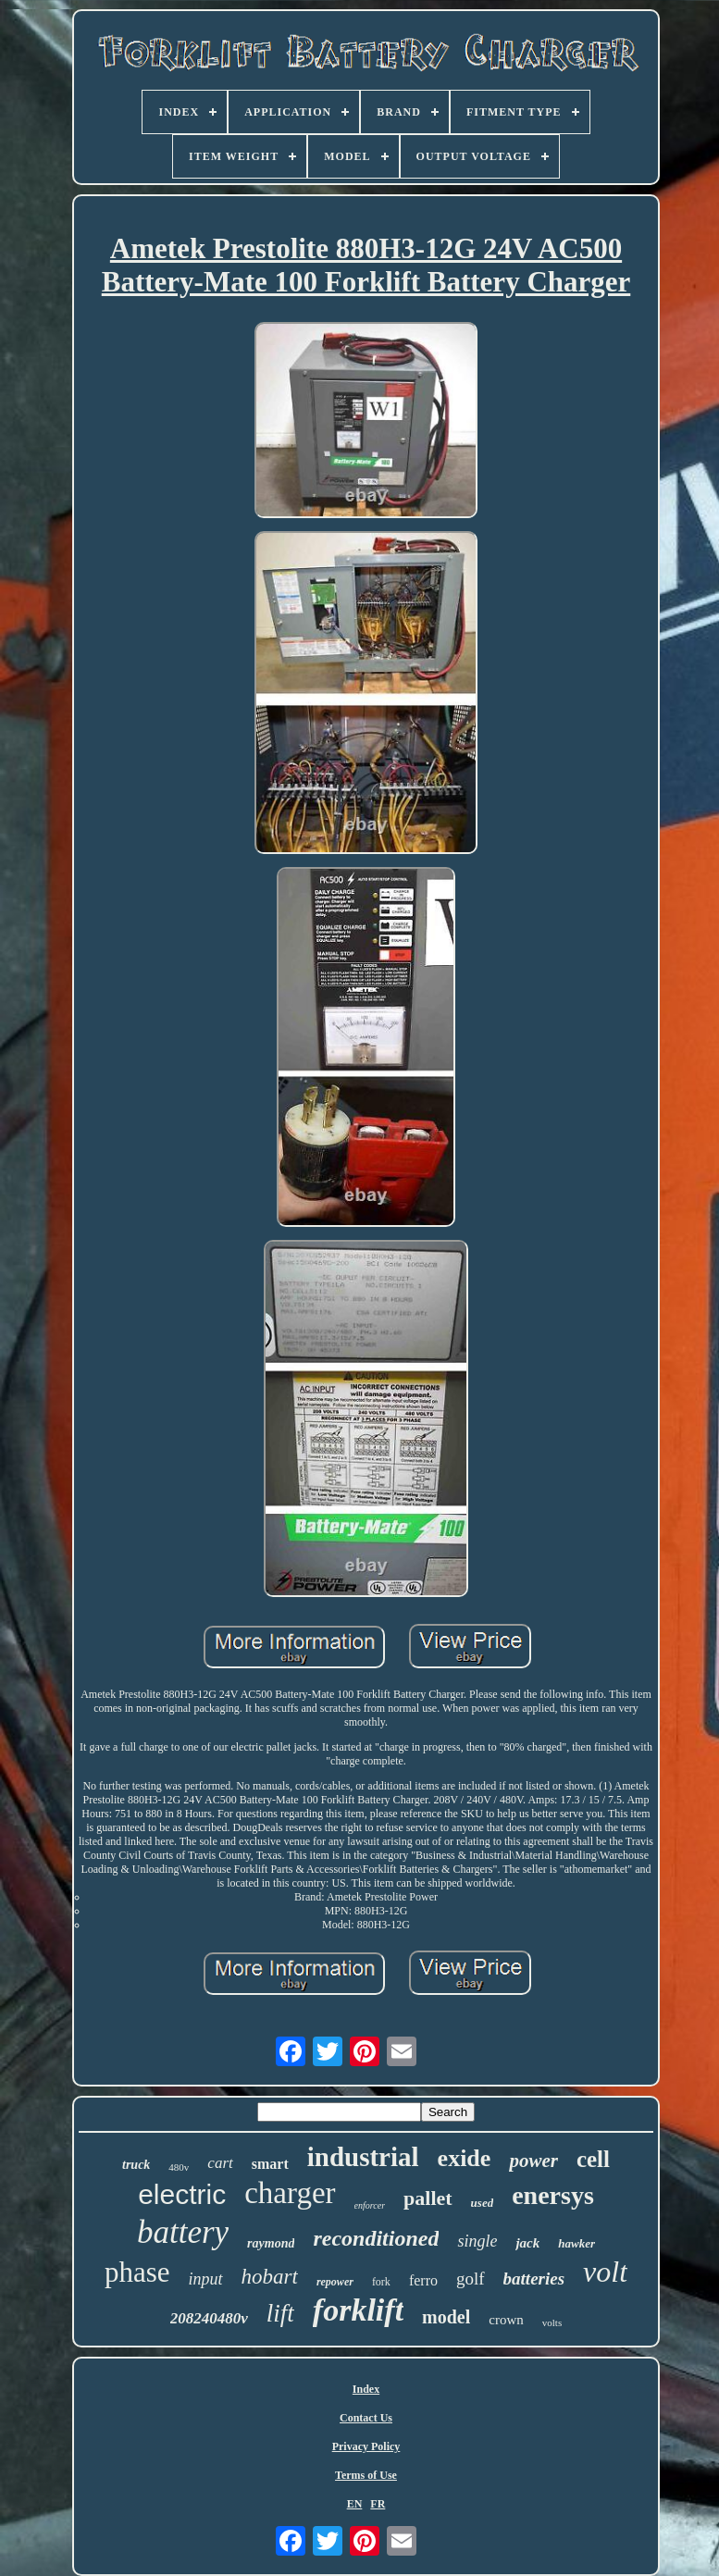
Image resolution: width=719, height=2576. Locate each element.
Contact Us (366, 2417)
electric (182, 2194)
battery (183, 2232)
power (533, 2160)
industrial (363, 2157)
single (477, 2241)
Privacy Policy (366, 2446)
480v (178, 2167)
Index (366, 2389)
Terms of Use (366, 2475)
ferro (423, 2280)
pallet (427, 2198)
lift (280, 2313)
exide (464, 2158)
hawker (576, 2243)
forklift (358, 2310)
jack (527, 2242)
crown (506, 2319)
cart (219, 2163)
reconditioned (376, 2238)
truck (136, 2165)
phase (137, 2272)
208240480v (209, 2318)
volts (552, 2322)
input (206, 2279)
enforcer (370, 2205)
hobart (270, 2276)
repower (334, 2281)
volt (605, 2271)
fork (381, 2281)
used (482, 2203)
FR (377, 2503)
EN (355, 2503)
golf (470, 2278)
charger (289, 2193)
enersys (553, 2195)
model (446, 2317)
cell (593, 2159)
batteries (534, 2278)
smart (270, 2164)
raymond (270, 2243)
